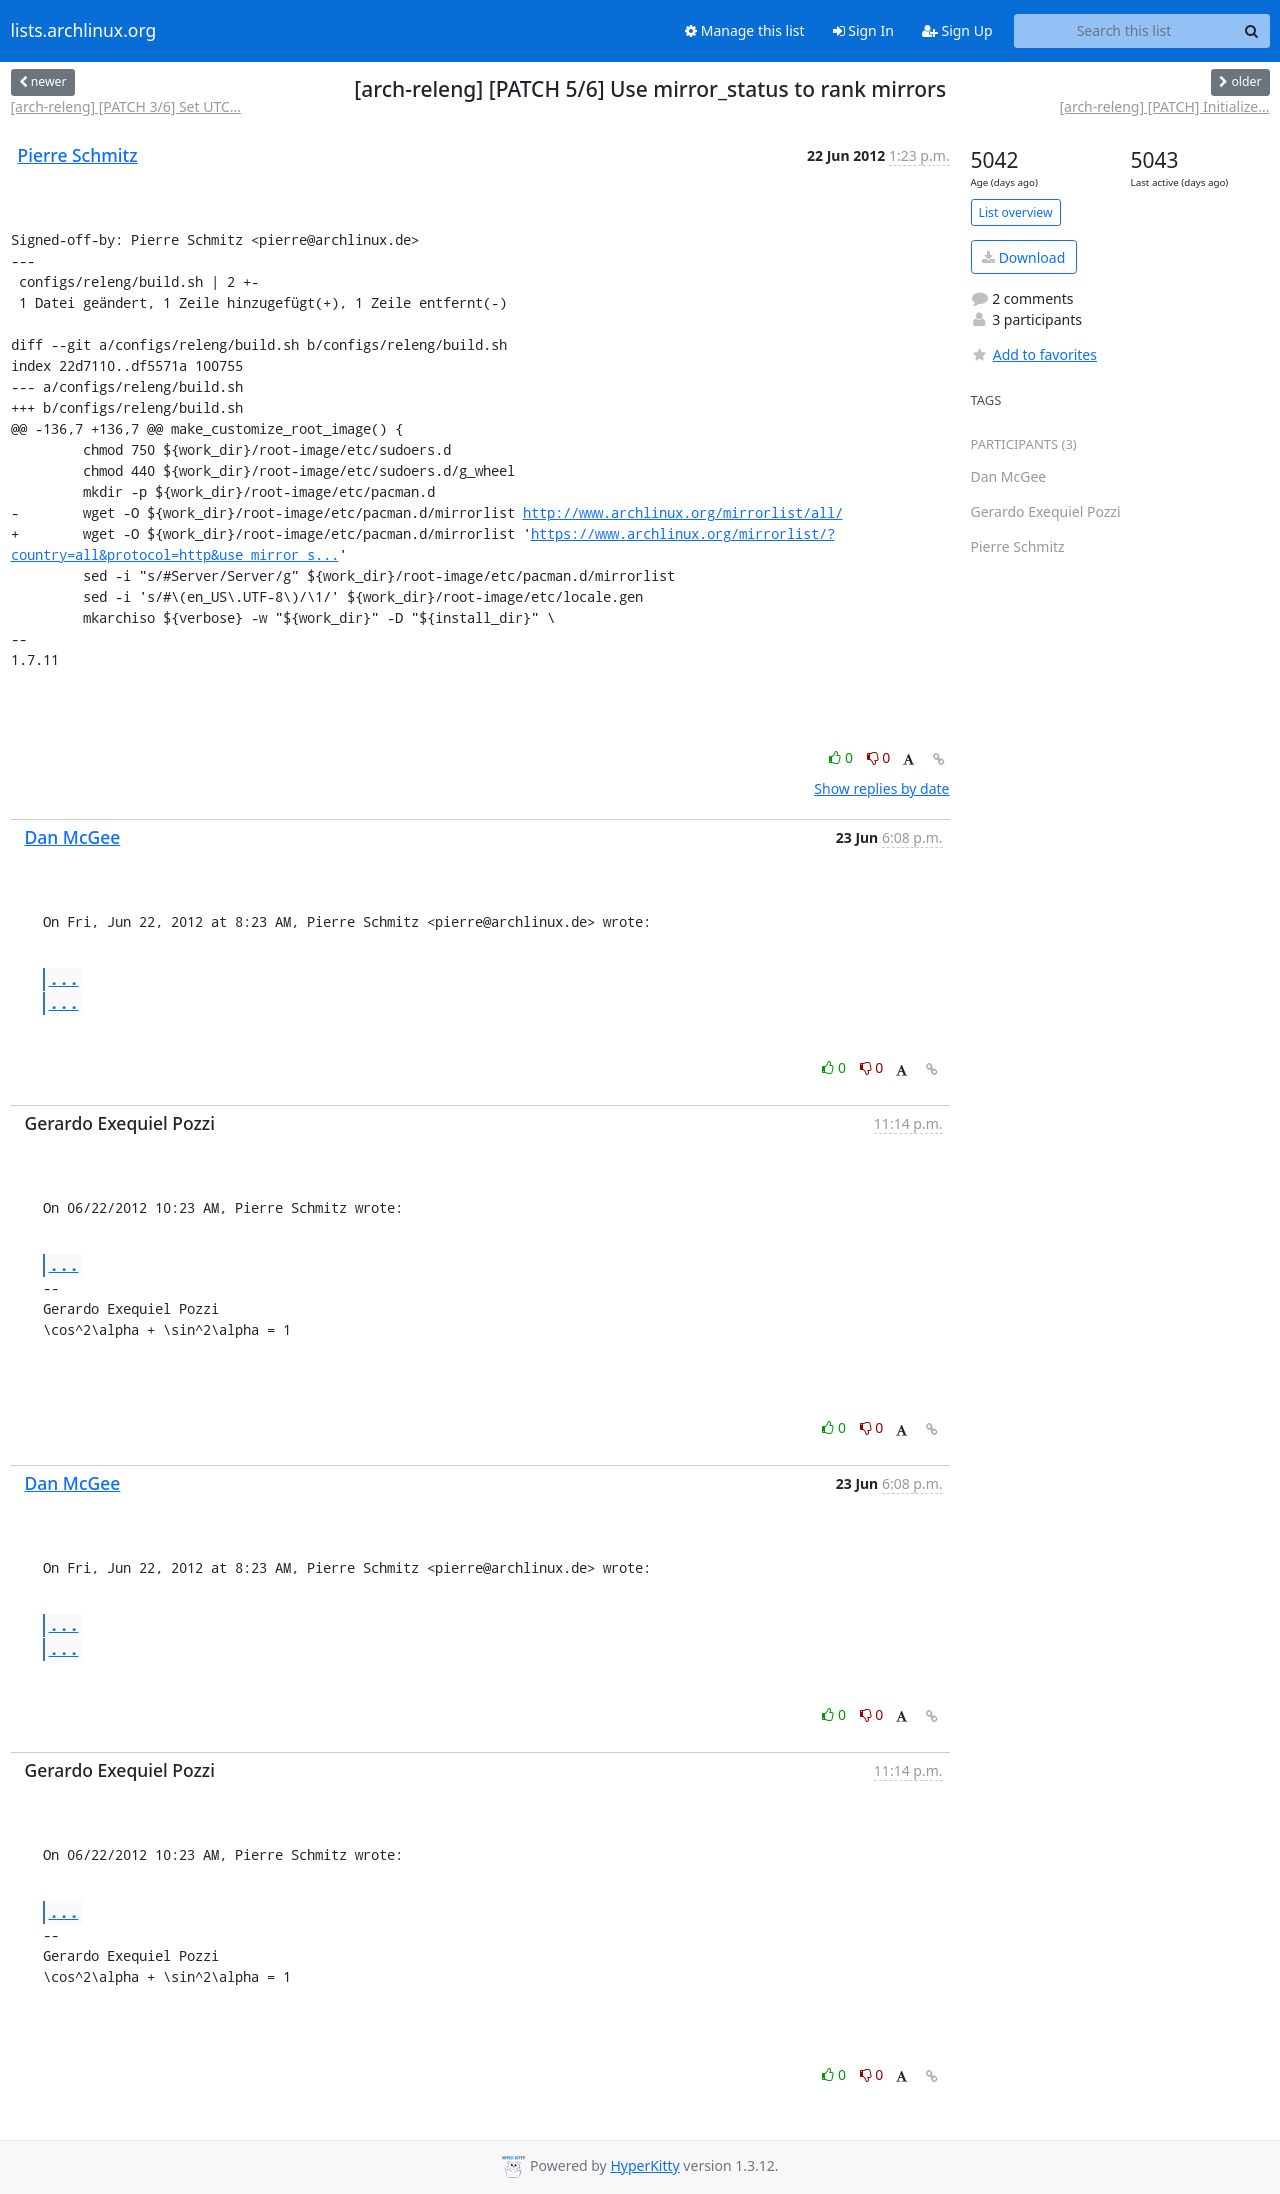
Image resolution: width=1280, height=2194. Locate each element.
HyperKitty (644, 2165)
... (64, 978)
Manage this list (745, 30)
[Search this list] (1124, 31)
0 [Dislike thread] (879, 757)
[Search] (1252, 31)
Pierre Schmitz (78, 155)
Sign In (863, 30)
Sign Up (957, 30)
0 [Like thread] (842, 757)
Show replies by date (881, 788)
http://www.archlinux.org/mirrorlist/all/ (683, 512)
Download (1023, 257)
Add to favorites (1034, 354)
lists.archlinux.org (84, 31)
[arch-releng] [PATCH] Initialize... (1164, 106)
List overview (1016, 212)
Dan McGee (73, 837)
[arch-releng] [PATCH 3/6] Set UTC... (126, 106)
